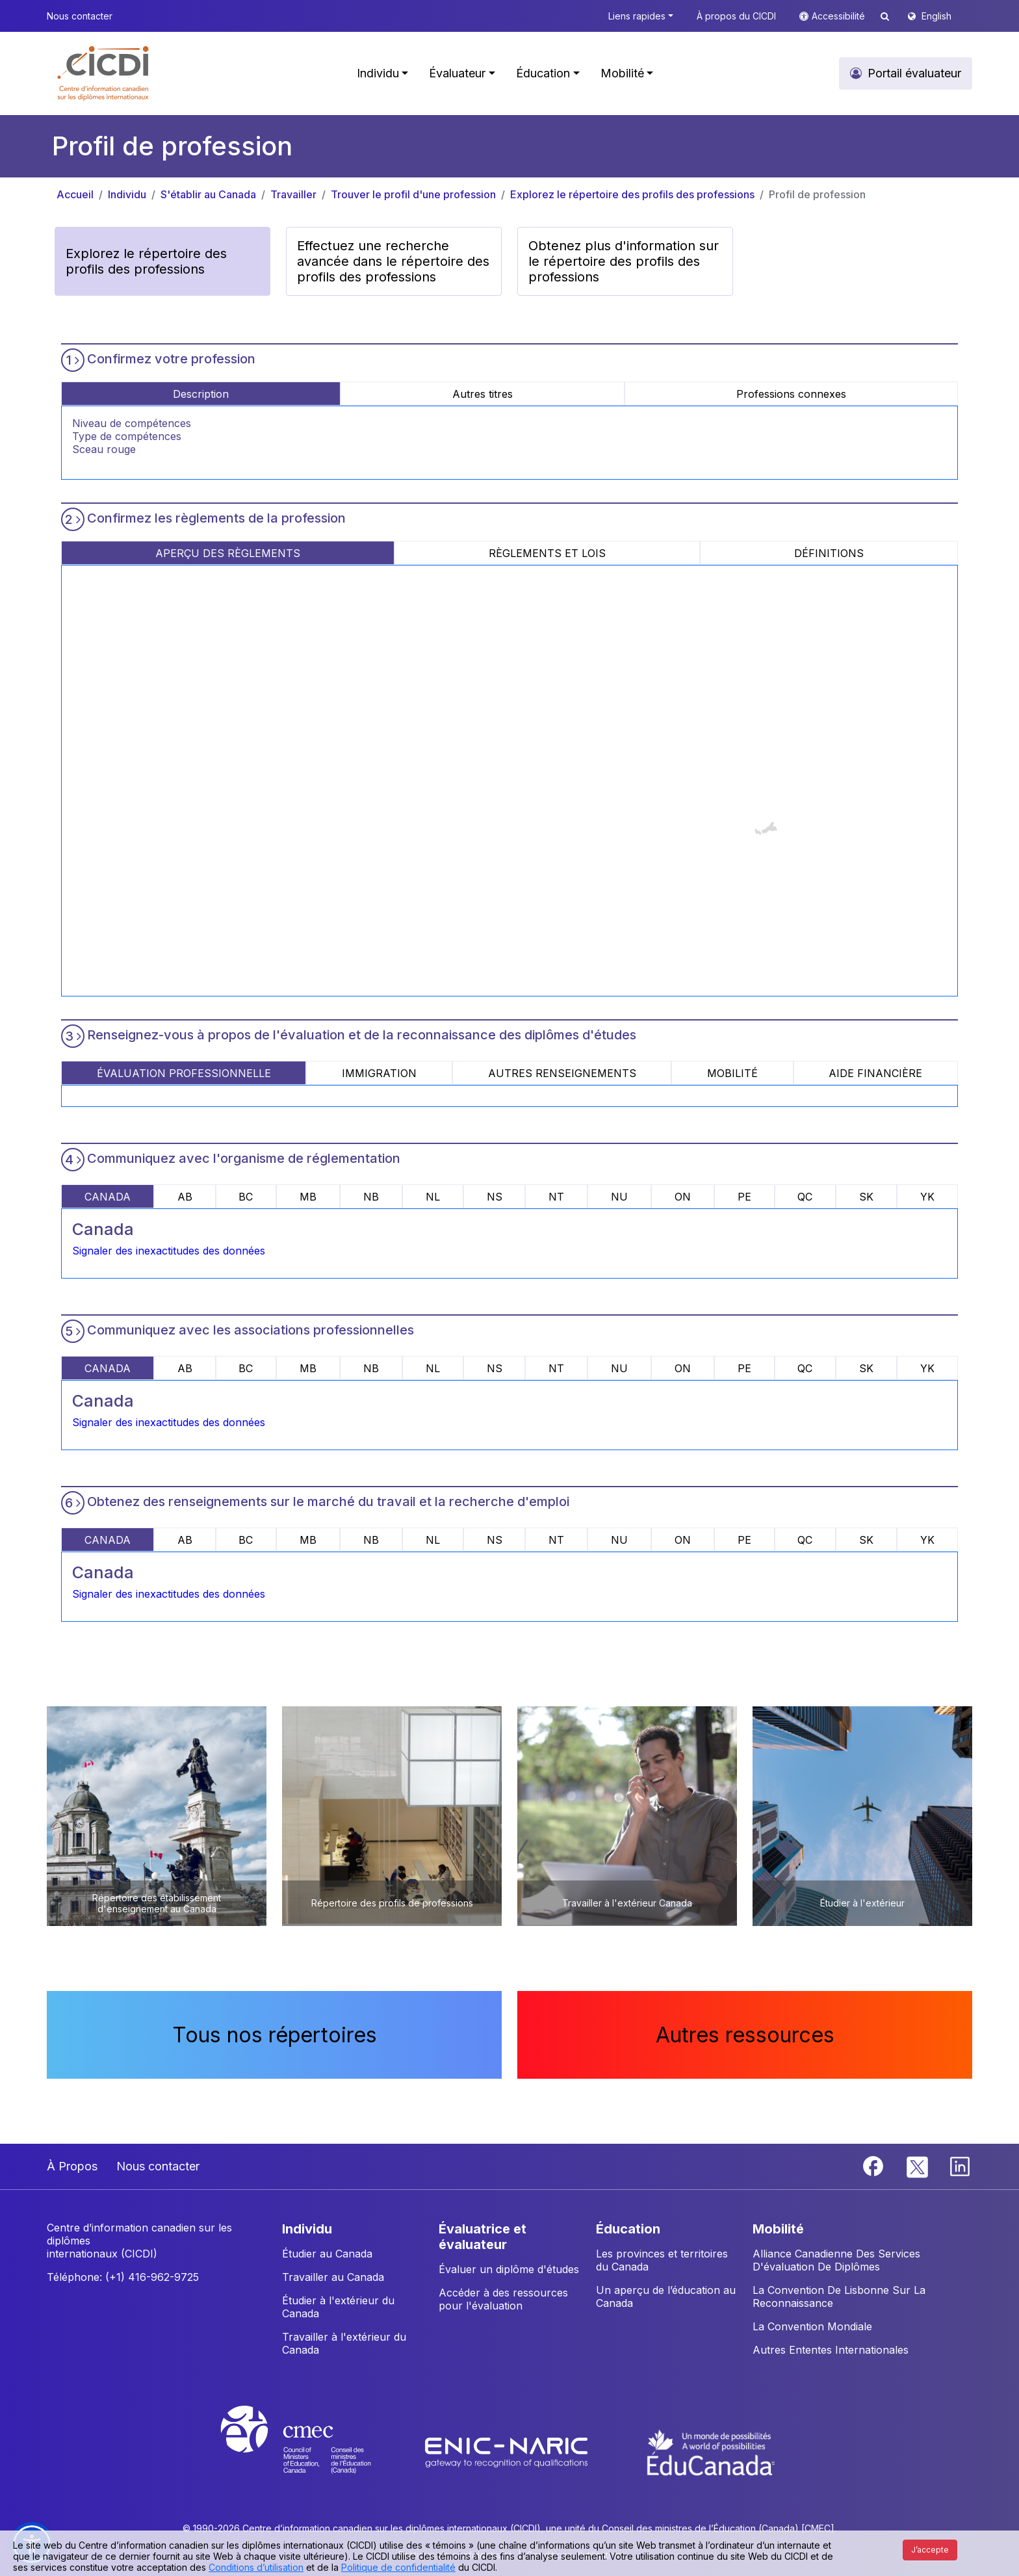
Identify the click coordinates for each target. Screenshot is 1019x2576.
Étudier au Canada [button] (327, 2253)
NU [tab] (619, 1196)
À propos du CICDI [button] (736, 15)
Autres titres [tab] (482, 393)
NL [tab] (433, 1196)
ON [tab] (683, 1196)
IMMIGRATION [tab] (379, 1073)
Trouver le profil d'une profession (413, 194)
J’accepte (930, 2550)
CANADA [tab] (107, 1196)
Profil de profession (817, 194)
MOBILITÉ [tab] (732, 1073)
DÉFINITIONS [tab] (829, 553)
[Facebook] (874, 2165)
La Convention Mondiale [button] (812, 2326)
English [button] (936, 15)
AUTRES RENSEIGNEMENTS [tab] (562, 1073)
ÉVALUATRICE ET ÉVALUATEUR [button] (482, 2236)
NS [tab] (494, 1196)
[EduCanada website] (711, 2451)
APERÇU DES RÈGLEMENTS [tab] (227, 553)
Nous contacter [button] (79, 15)
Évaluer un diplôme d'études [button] (509, 2269)
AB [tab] (184, 1196)
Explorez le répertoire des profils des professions (632, 194)
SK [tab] (866, 1196)
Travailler (293, 194)
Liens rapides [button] (636, 15)
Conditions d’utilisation (256, 2567)
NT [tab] (556, 1196)
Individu (127, 194)
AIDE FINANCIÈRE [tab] (875, 1073)
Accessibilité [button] (840, 15)
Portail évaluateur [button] (914, 73)
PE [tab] (744, 1196)
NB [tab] (371, 1196)
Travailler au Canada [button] (333, 2276)
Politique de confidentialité (398, 2567)
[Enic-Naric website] (508, 2451)
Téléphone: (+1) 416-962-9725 (123, 2276)
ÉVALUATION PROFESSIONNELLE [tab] (184, 1073)
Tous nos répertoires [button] (274, 2035)
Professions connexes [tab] (791, 393)
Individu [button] (378, 73)
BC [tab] (246, 1196)
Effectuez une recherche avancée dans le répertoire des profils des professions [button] (393, 261)
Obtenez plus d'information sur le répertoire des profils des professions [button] (623, 261)
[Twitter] (918, 2165)
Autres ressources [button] (745, 2035)
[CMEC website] (313, 2451)
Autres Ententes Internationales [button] (831, 2349)
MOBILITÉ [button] (778, 2229)
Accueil (75, 194)
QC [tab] (804, 1196)
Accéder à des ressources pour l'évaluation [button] (503, 2299)
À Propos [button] (72, 2166)
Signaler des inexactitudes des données (168, 1250)
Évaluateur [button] (457, 73)
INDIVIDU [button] (307, 2229)
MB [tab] (308, 1196)
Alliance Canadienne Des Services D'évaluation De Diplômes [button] (836, 2260)
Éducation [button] (543, 73)
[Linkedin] (960, 2165)
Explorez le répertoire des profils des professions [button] (146, 261)
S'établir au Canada (208, 194)
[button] (104, 73)
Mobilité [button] (622, 73)
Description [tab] (201, 393)
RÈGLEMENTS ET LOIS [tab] (547, 553)
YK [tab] (927, 1196)
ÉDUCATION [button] (628, 2229)
